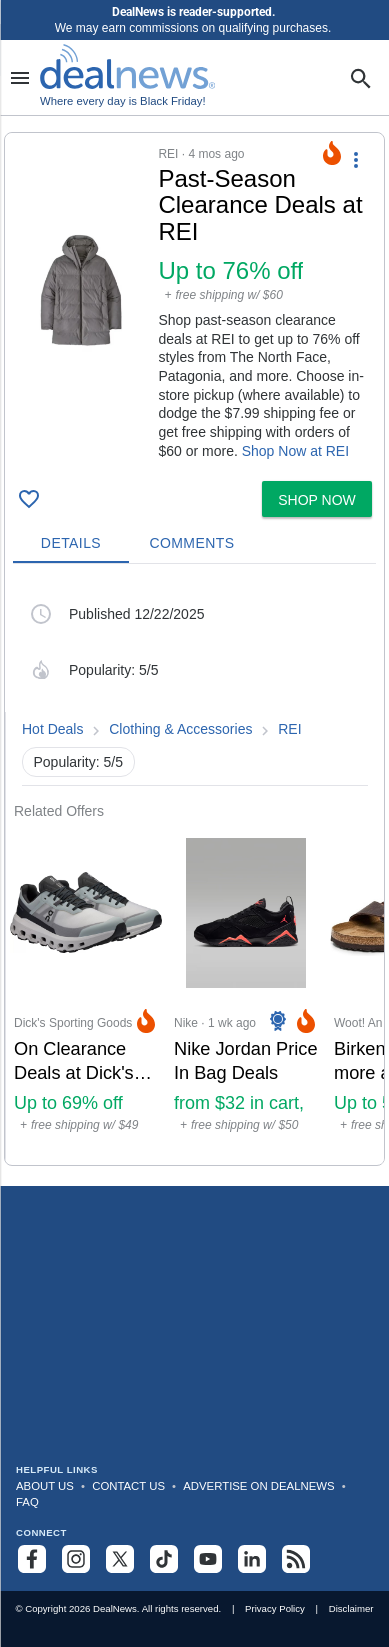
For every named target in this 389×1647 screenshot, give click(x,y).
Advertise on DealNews (258, 1486)
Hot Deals (52, 729)
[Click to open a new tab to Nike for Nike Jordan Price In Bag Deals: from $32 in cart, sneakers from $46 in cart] (246, 992)
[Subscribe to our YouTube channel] (208, 1559)
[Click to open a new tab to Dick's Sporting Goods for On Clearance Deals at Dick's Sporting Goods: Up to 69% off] (86, 992)
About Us (45, 1486)
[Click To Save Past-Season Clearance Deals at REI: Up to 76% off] (29, 499)
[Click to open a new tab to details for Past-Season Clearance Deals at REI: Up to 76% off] (81, 291)
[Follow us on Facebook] (32, 1559)
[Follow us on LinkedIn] (252, 1559)
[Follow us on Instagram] (76, 1559)
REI (289, 729)
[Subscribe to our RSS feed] (296, 1559)
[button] (194, 303)
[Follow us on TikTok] (164, 1559)
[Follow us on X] (120, 1559)
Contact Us (128, 1486)
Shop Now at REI (295, 451)
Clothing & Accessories (180, 729)
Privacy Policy (275, 1608)
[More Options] (356, 159)
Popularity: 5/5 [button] (79, 762)
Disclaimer (351, 1608)
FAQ (27, 1502)
